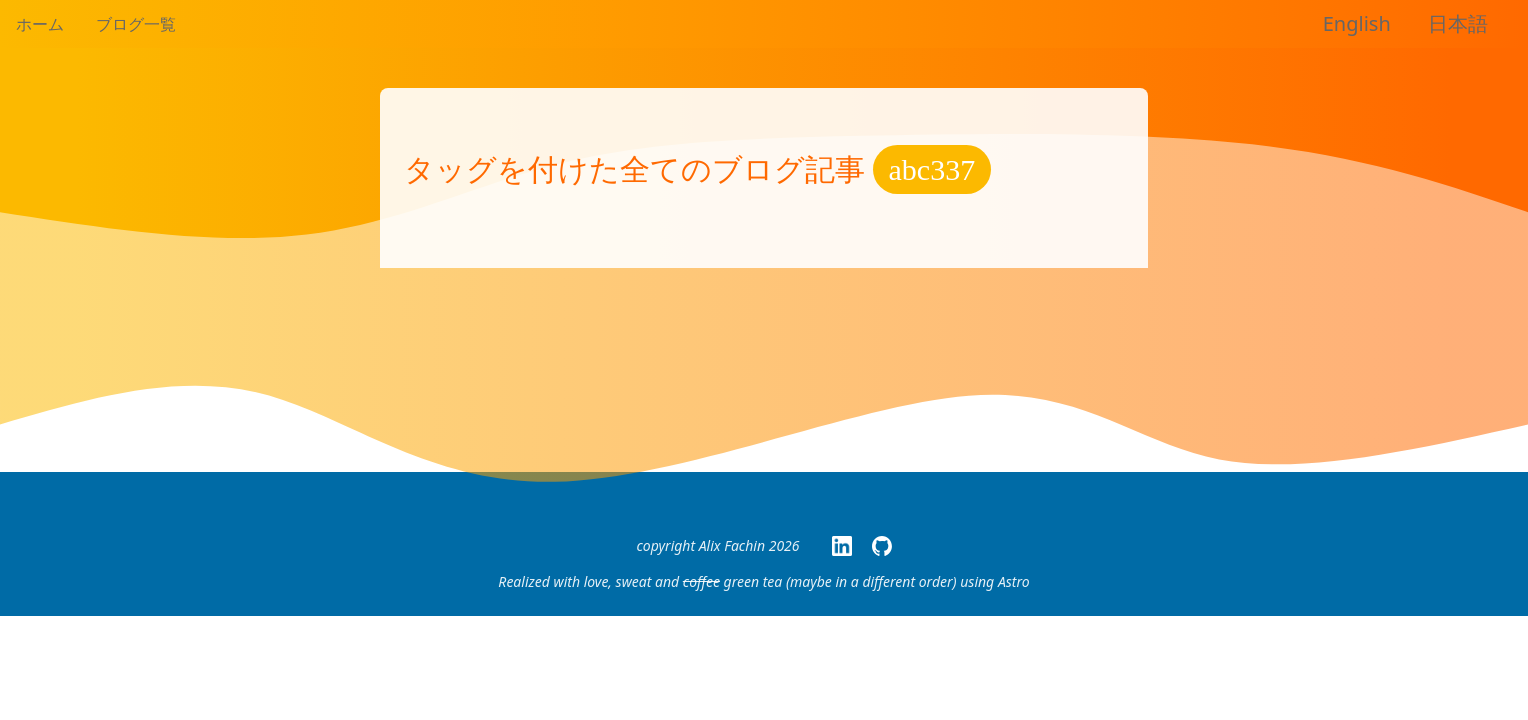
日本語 (1458, 23)
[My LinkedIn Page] (842, 546)
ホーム (40, 24)
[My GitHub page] (882, 546)
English (1357, 23)
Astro (1014, 581)
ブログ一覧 (136, 24)
